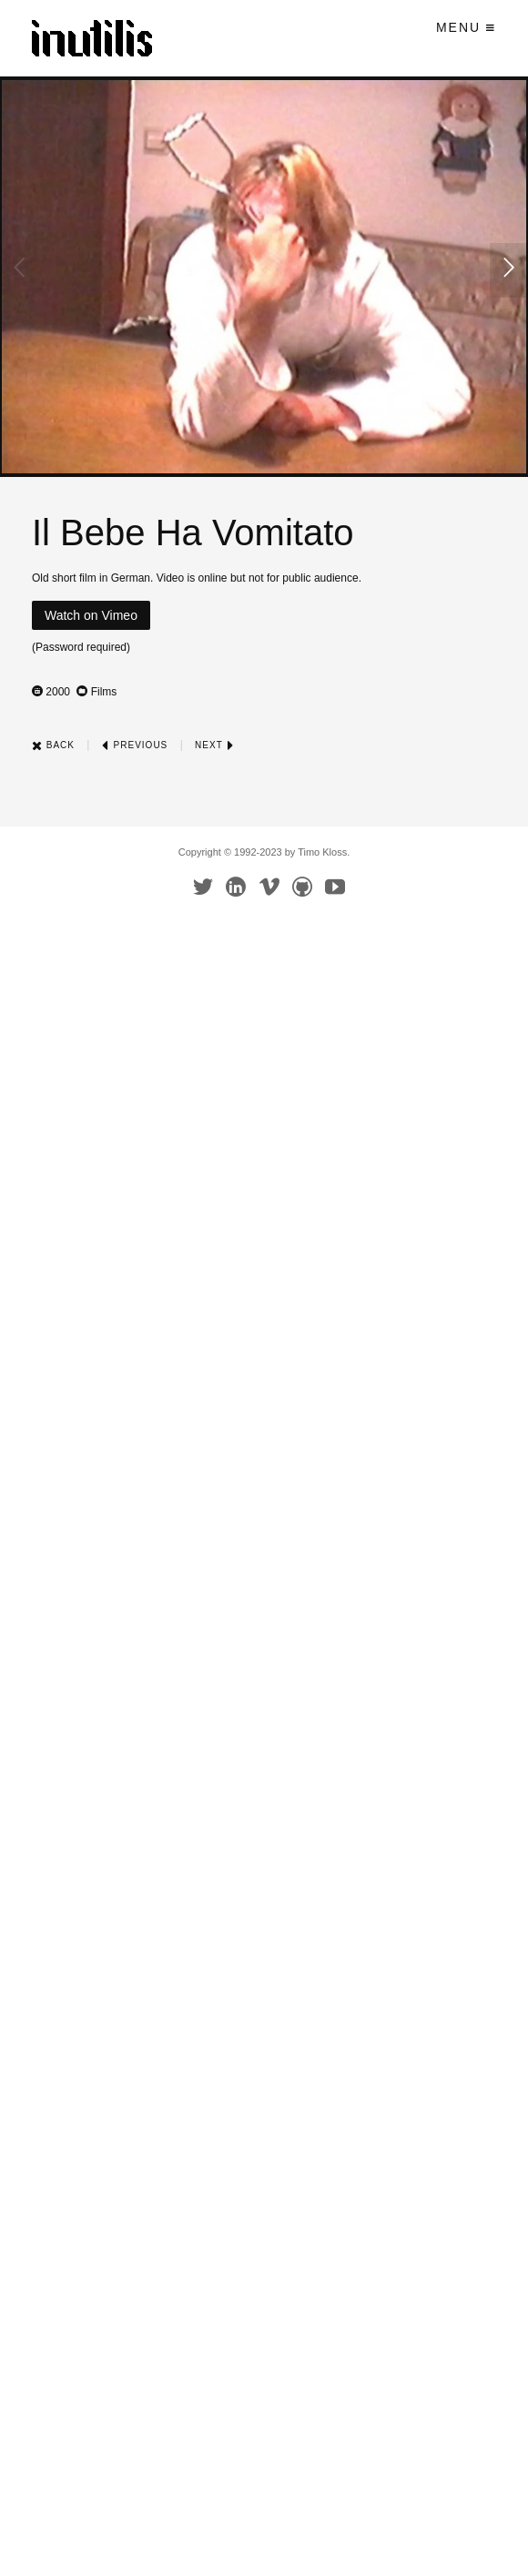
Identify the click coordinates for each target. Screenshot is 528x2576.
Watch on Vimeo (91, 615)
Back (53, 745)
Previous (135, 745)
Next (214, 745)
